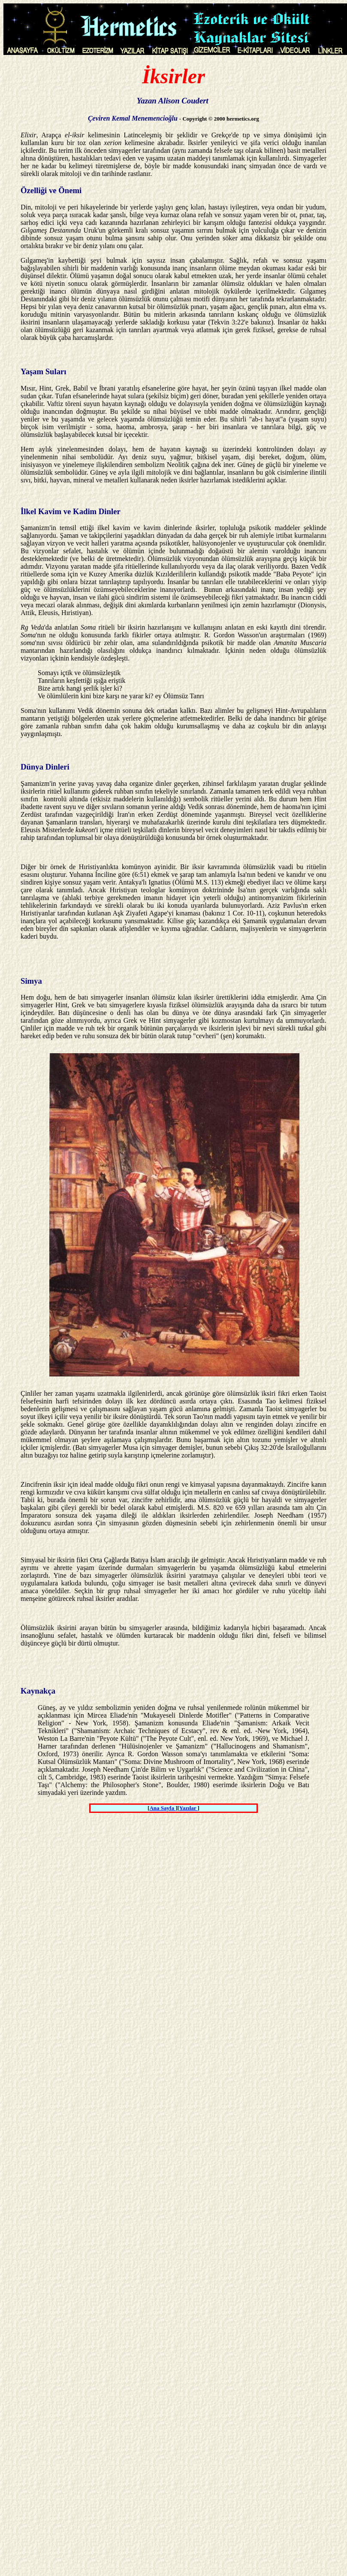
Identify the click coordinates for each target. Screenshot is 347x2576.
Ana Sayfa (162, 1808)
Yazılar (188, 1808)
